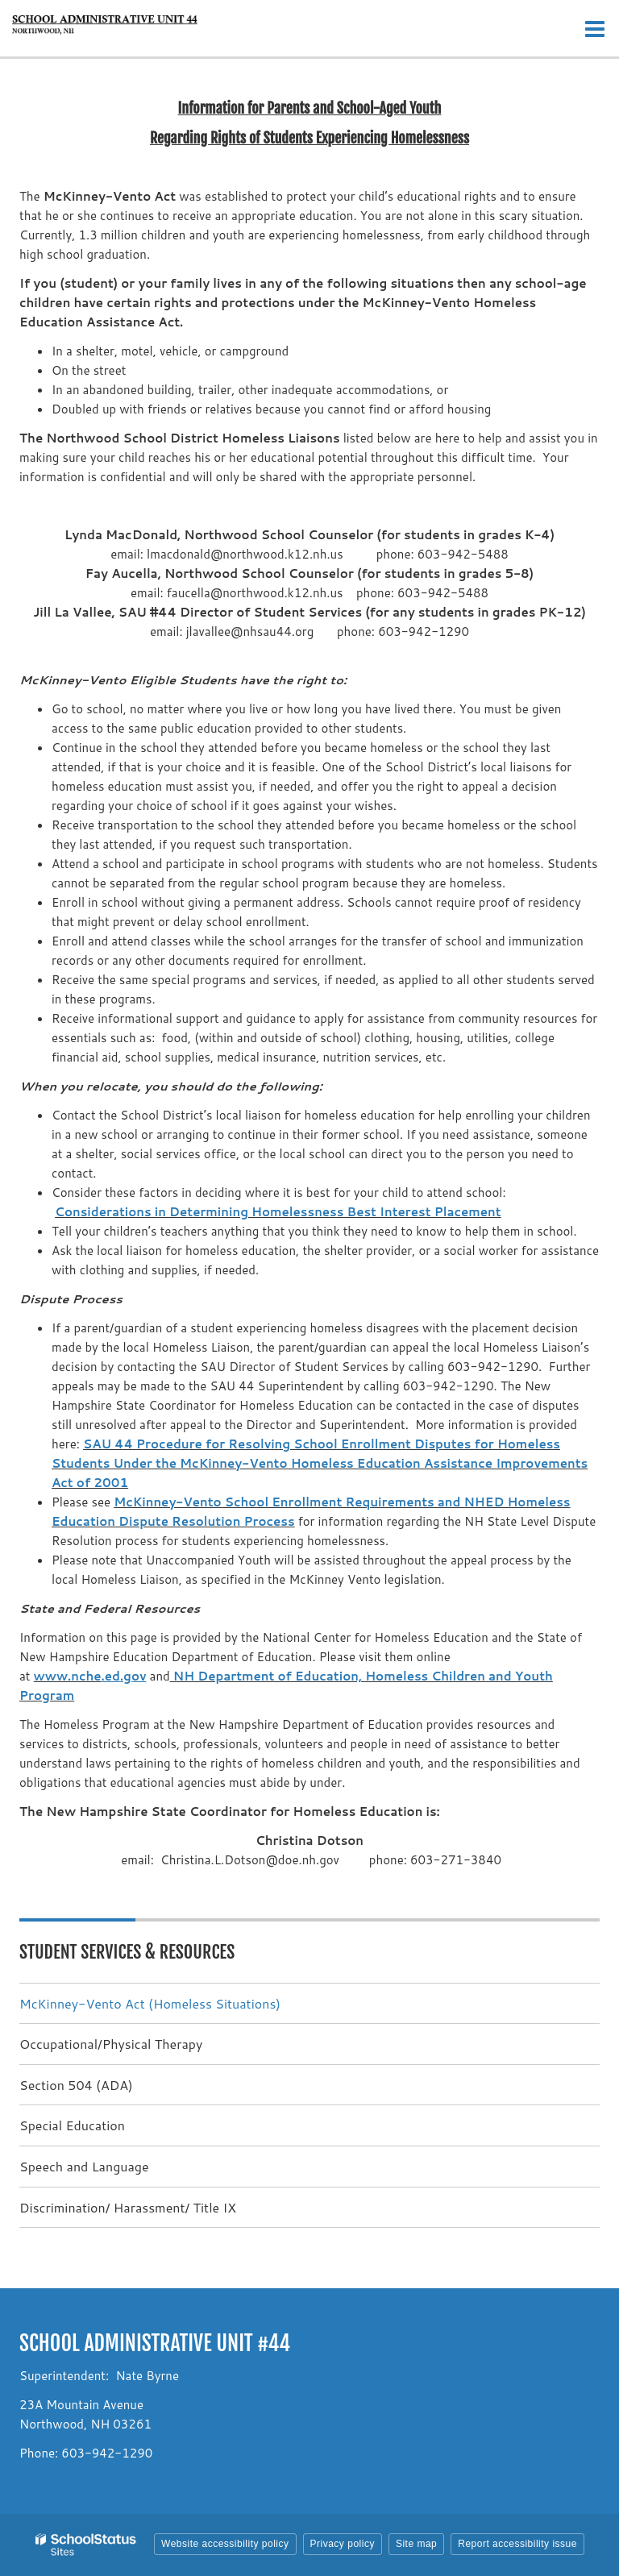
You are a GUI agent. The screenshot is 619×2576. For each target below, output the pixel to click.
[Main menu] (595, 28)
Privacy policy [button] (342, 2543)
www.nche (68, 1676)
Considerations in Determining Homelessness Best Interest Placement (278, 1211)
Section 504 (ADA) (76, 2084)
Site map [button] (416, 2543)
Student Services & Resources (127, 1952)
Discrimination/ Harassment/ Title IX (127, 2207)
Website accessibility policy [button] (225, 2543)
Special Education (72, 2125)
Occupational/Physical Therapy (110, 2043)
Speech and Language (84, 2166)
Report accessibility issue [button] (517, 2543)
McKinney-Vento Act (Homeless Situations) (149, 2003)
